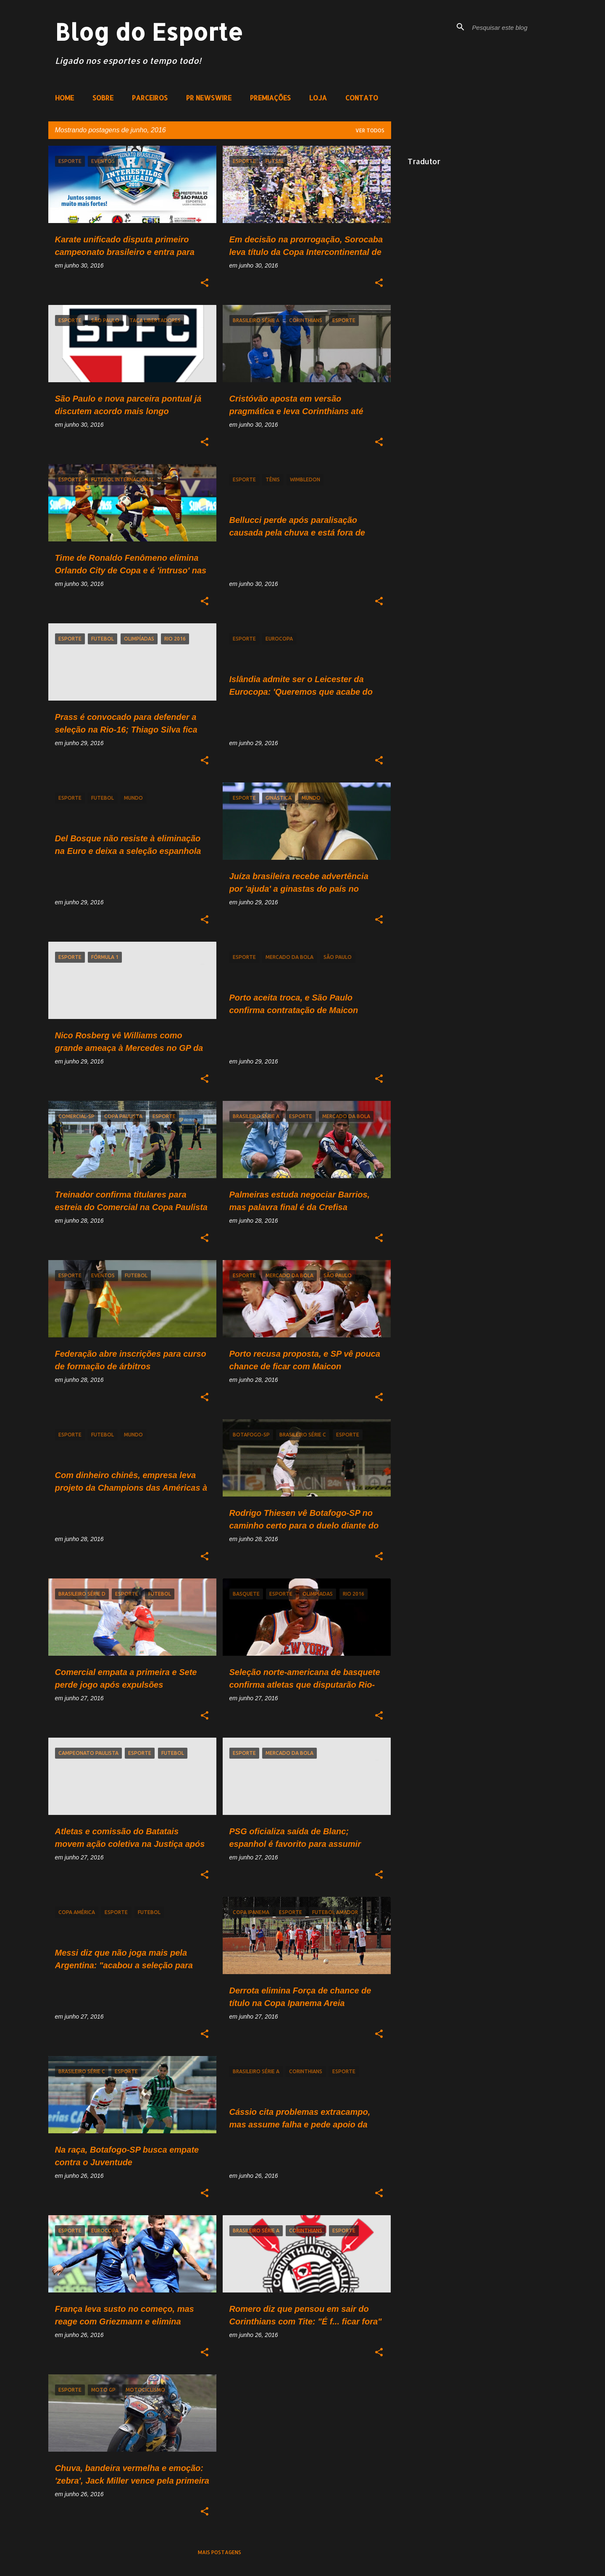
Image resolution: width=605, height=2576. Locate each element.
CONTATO (361, 97)
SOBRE (102, 97)
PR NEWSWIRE (208, 97)
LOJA (318, 97)
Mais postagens (219, 2552)
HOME (64, 97)
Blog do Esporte (149, 32)
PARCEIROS (150, 97)
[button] (205, 283)
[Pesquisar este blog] (513, 27)
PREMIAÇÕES (270, 97)
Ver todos (369, 130)
